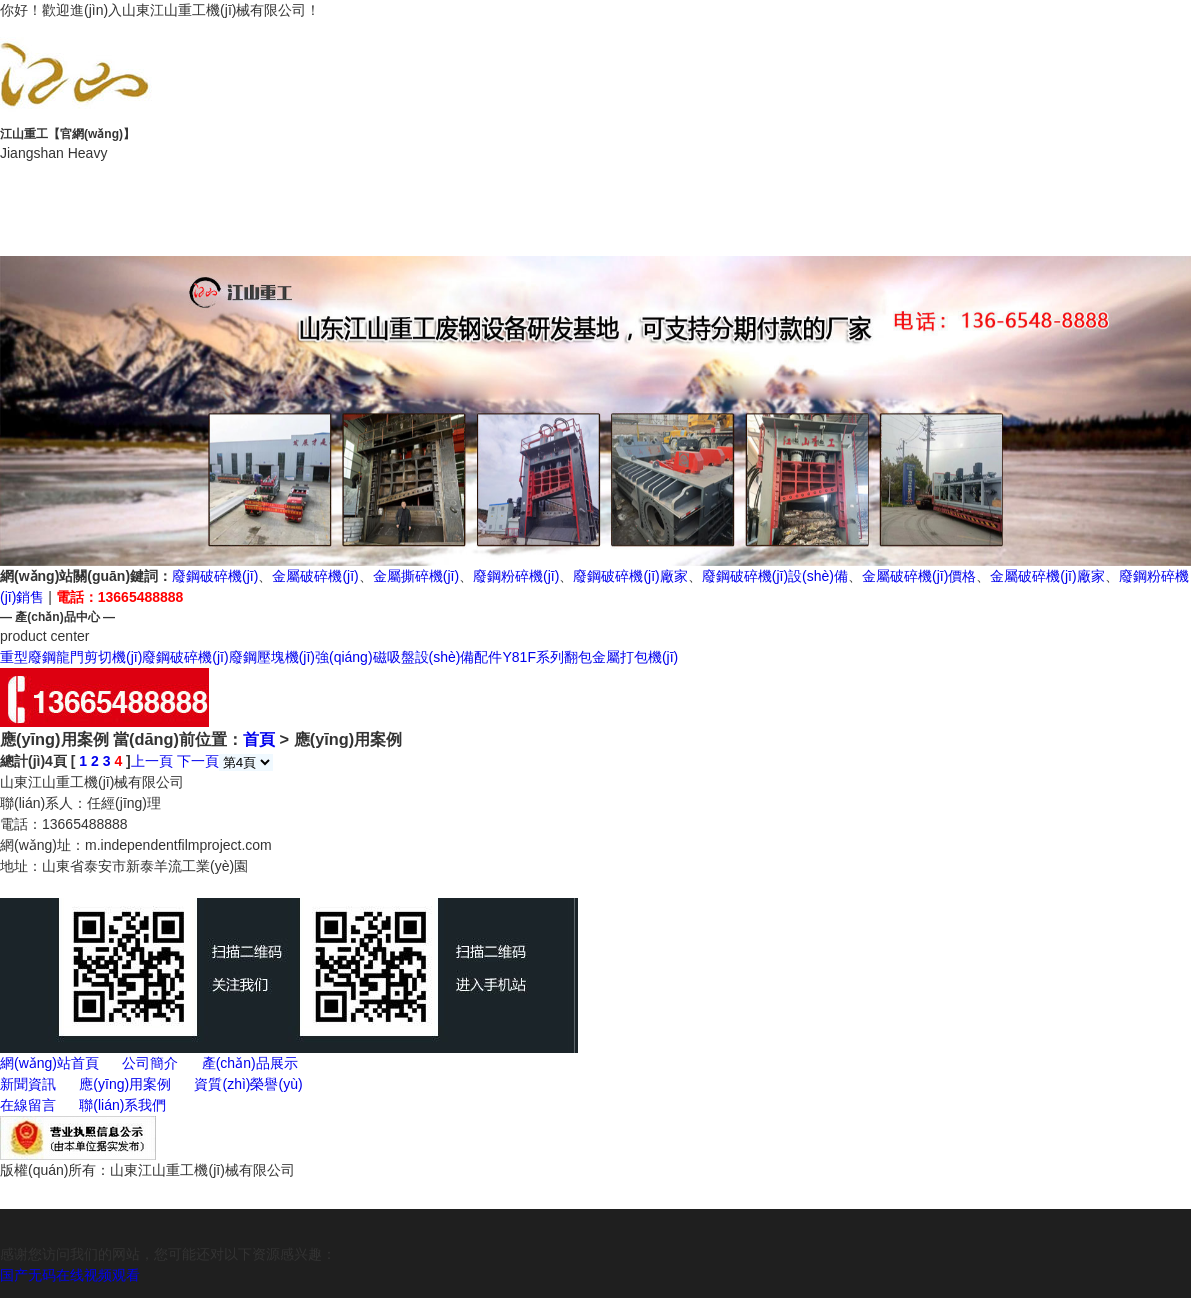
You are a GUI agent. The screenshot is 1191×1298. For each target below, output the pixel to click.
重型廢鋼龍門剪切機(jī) (71, 657)
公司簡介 (357, 186)
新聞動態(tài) (834, 186)
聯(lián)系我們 (596, 232)
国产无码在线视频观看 (70, 1275)
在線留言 (357, 232)
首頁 (259, 739)
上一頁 (152, 761)
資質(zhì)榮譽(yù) (119, 232)
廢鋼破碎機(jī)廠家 (630, 576)
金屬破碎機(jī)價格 (919, 576)
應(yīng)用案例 (1071, 186)
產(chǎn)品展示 (595, 186)
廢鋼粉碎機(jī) (516, 576)
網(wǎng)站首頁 (119, 186)
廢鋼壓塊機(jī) (272, 657)
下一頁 (198, 761)
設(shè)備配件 (459, 657)
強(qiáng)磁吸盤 (365, 657)
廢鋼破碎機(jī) (215, 576)
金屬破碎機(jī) (315, 576)
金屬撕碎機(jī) (416, 576)
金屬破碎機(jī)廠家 (1047, 576)
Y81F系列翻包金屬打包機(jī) (590, 657)
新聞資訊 (28, 1084)
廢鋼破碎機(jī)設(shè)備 (775, 576)
